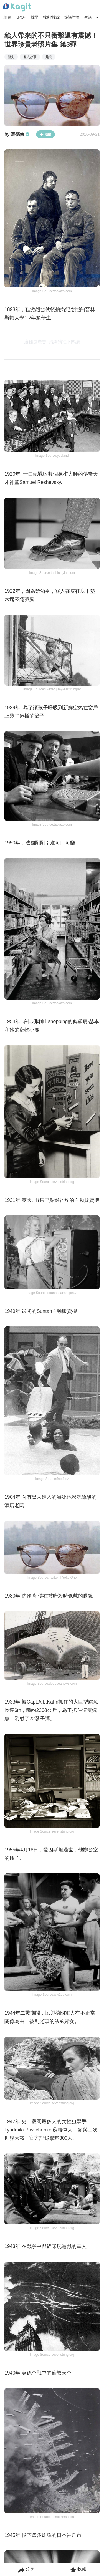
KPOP (21, 17)
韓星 (35, 17)
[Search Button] (97, 17)
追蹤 (45, 134)
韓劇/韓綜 (51, 17)
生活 (88, 17)
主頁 (7, 17)
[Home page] (17, 7)
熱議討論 (72, 17)
